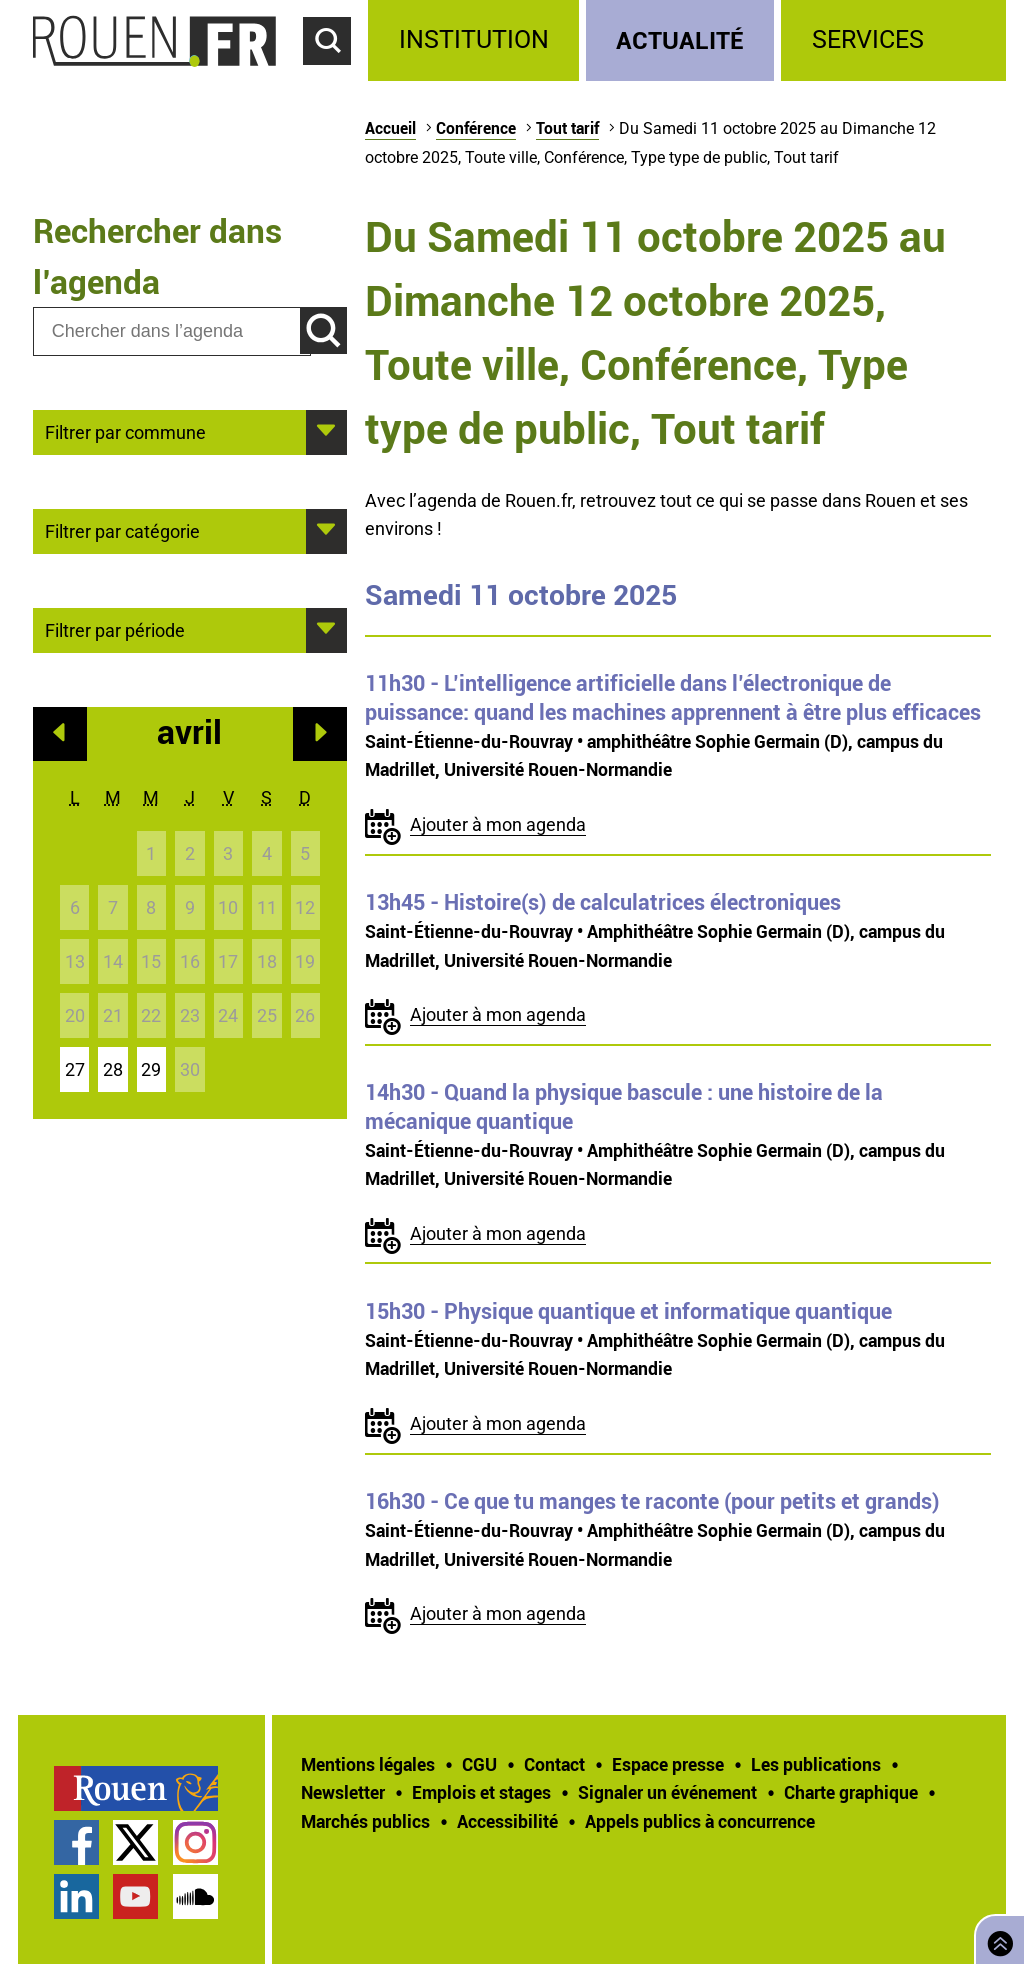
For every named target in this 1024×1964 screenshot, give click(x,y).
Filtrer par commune (125, 431)
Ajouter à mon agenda (498, 824)
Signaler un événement (667, 1792)
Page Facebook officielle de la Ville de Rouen (76, 1842)
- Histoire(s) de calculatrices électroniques (603, 902)
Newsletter (343, 1792)
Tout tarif (567, 128)
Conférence (476, 128)
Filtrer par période (115, 629)
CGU (479, 1764)
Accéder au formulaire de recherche (336, 76)
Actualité (680, 39)
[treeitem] (476, 40)
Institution (474, 39)
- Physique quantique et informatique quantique (628, 1311)
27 (75, 1069)
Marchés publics (365, 1821)
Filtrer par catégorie (122, 530)
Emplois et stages (481, 1792)
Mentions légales (368, 1764)
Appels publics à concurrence (700, 1821)
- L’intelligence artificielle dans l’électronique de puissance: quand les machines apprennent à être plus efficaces (673, 697)
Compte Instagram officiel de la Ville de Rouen (195, 1842)
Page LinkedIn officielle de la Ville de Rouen (76, 1896)
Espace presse (668, 1764)
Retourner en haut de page (996, 1937)
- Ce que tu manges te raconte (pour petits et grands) (652, 1501)
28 (113, 1069)
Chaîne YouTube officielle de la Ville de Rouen (135, 1896)
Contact (554, 1764)
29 (151, 1069)
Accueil (390, 128)
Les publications (816, 1764)
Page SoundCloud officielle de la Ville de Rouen (195, 1896)
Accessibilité (507, 1821)
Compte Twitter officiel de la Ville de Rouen (135, 1842)
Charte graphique (851, 1792)
